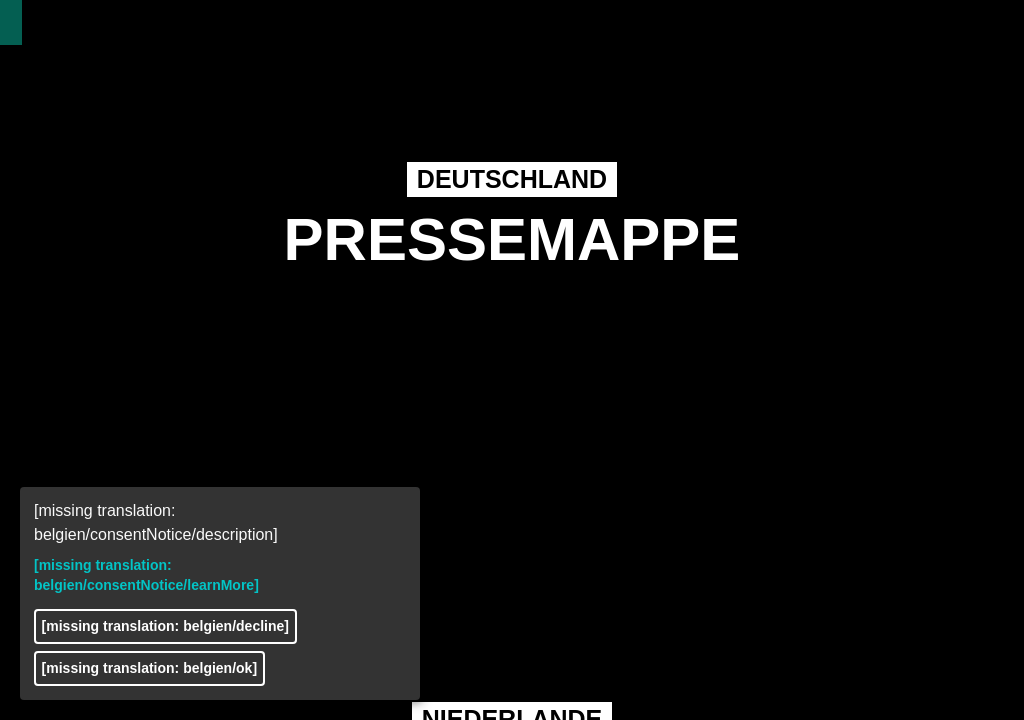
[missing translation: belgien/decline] (165, 626)
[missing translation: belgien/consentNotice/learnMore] (146, 575)
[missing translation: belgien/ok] (149, 668)
